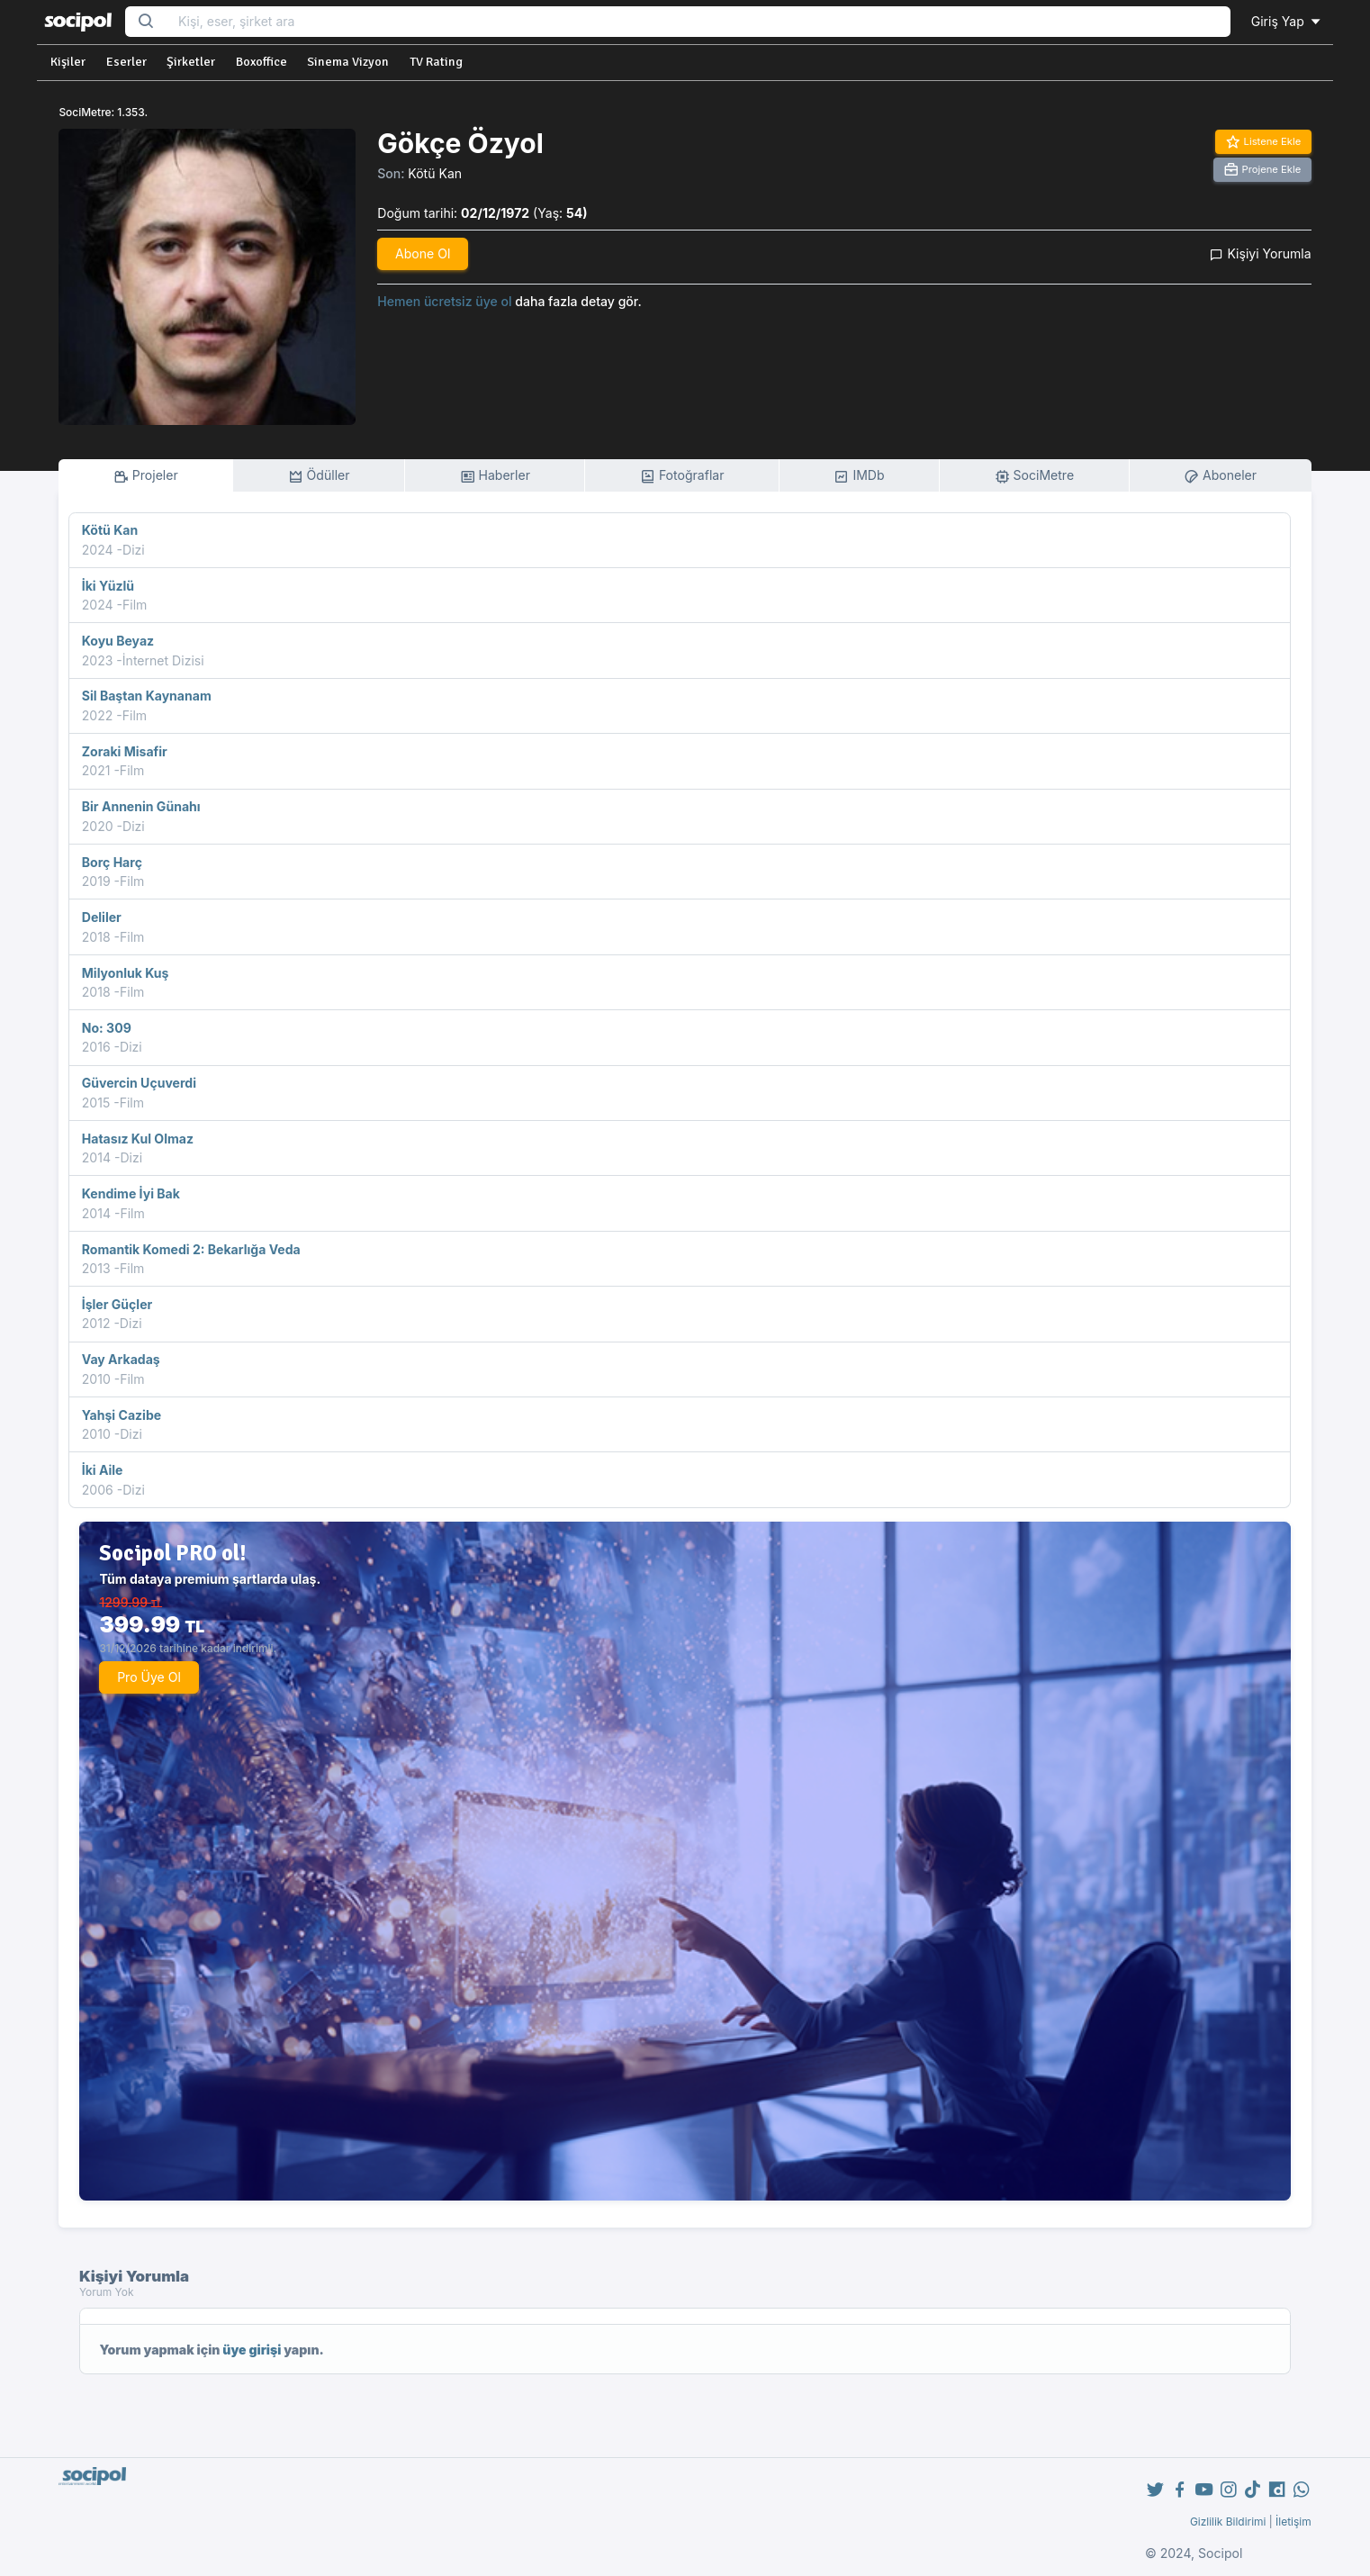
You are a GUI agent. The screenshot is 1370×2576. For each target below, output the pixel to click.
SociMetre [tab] (1035, 475)
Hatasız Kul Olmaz (138, 1138)
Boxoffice (261, 61)
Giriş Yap (1287, 21)
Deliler (102, 917)
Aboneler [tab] (1220, 475)
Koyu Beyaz (118, 640)
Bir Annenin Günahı (141, 806)
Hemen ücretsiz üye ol (444, 301)
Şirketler (191, 61)
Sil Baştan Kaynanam (147, 695)
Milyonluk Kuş (125, 973)
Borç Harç (112, 862)
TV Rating (436, 61)
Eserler (126, 61)
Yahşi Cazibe (121, 1415)
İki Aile (102, 1470)
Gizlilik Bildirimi (1228, 2521)
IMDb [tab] (859, 475)
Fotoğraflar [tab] (682, 475)
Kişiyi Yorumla (1260, 253)
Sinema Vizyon (348, 61)
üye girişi (251, 2349)
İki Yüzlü (108, 585)
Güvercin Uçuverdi (139, 1082)
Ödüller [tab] (319, 475)
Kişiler (68, 61)
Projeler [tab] (145, 475)
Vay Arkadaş (121, 1359)
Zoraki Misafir (124, 751)
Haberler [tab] (495, 475)
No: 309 (106, 1027)
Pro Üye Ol (149, 1677)
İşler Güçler (117, 1304)
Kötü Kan (435, 173)
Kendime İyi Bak (131, 1193)
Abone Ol (422, 253)
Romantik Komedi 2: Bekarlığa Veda (191, 1249)
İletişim (1293, 2521)
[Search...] (698, 22)
